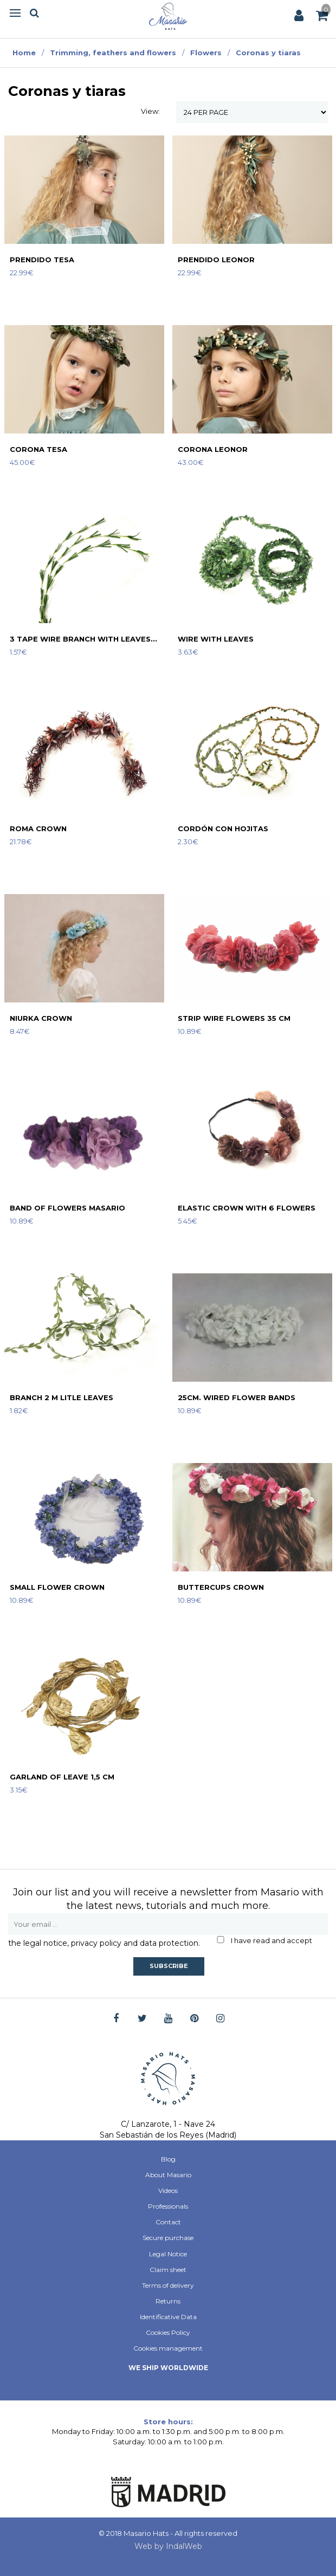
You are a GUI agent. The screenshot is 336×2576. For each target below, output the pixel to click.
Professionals (168, 2206)
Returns (168, 2301)
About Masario (168, 2175)
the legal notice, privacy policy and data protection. (104, 1943)
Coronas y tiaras (268, 52)
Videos (168, 2190)
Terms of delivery (168, 2285)
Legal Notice (168, 2254)
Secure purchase (168, 2238)
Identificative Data (168, 2317)
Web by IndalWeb (168, 2546)
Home (24, 52)
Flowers (206, 52)
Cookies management (168, 2348)
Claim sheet (168, 2270)
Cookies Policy (168, 2332)
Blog (168, 2159)
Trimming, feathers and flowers (113, 52)
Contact (168, 2222)
